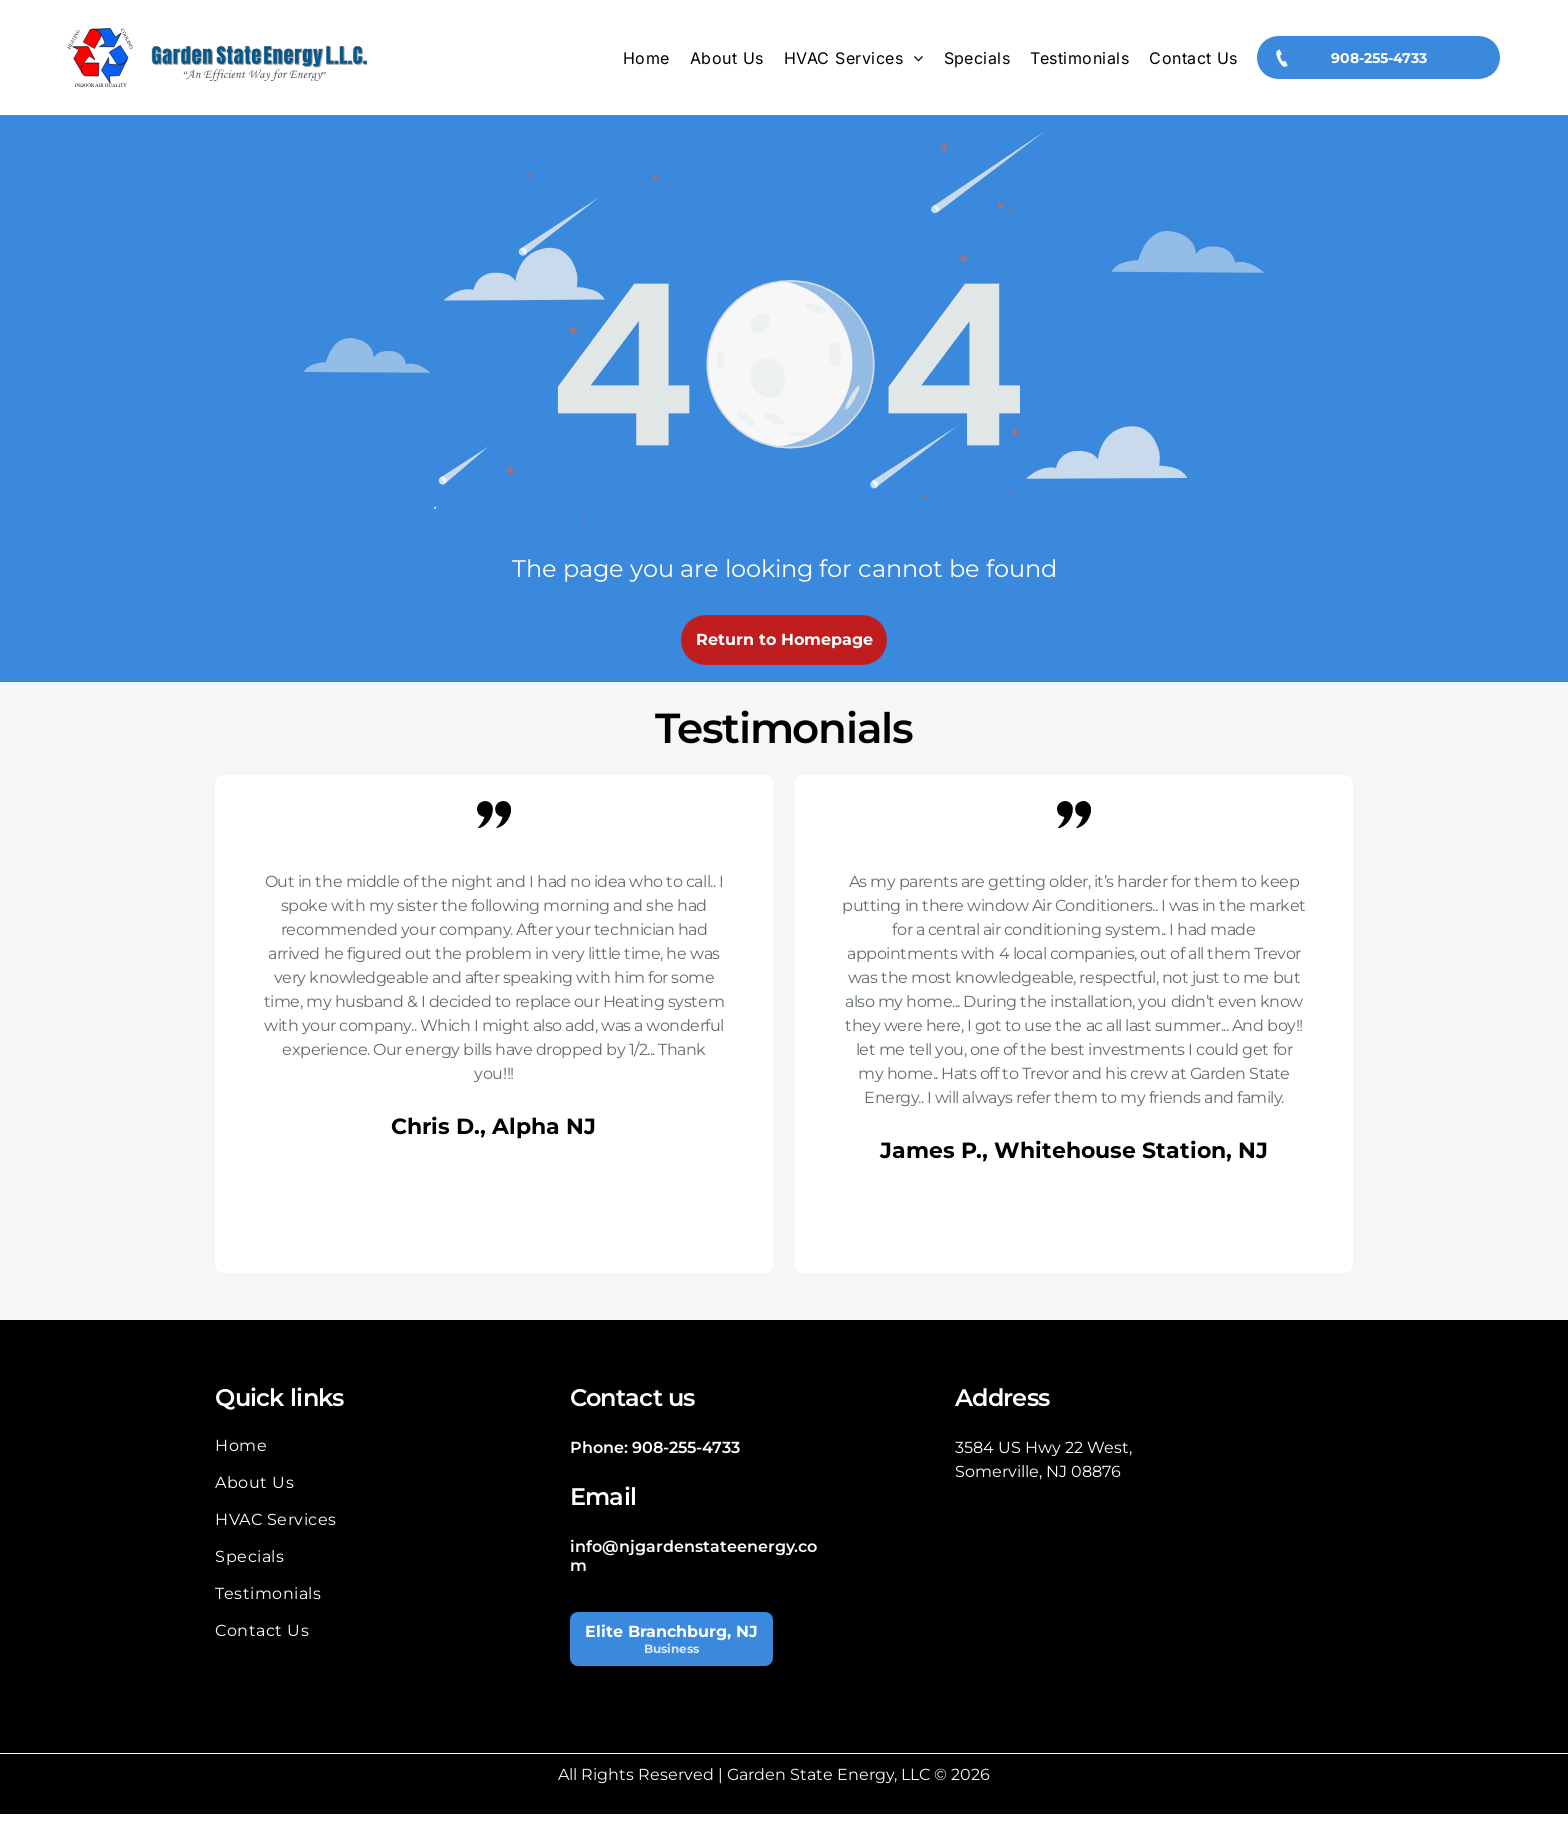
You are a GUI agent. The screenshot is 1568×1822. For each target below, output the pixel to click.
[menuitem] (646, 62)
